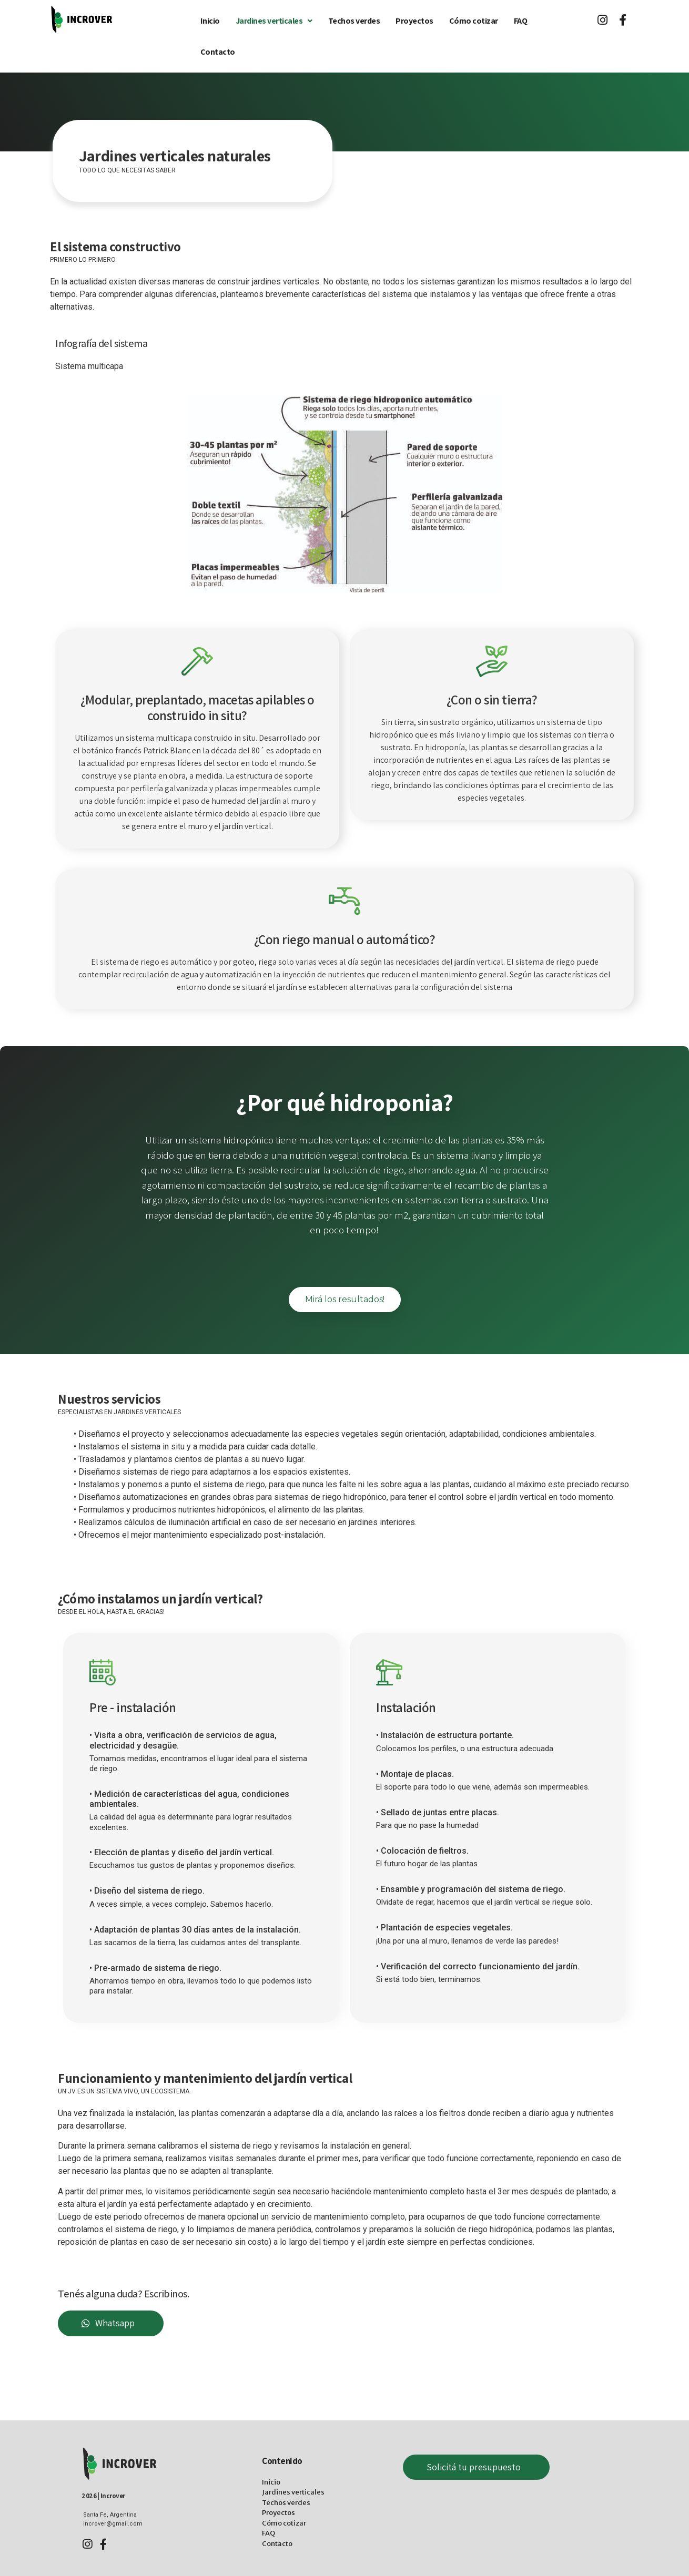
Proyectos (414, 20)
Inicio (210, 20)
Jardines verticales (274, 20)
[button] (345, 1299)
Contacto (217, 51)
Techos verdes (354, 20)
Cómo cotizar (473, 20)
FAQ (521, 20)
